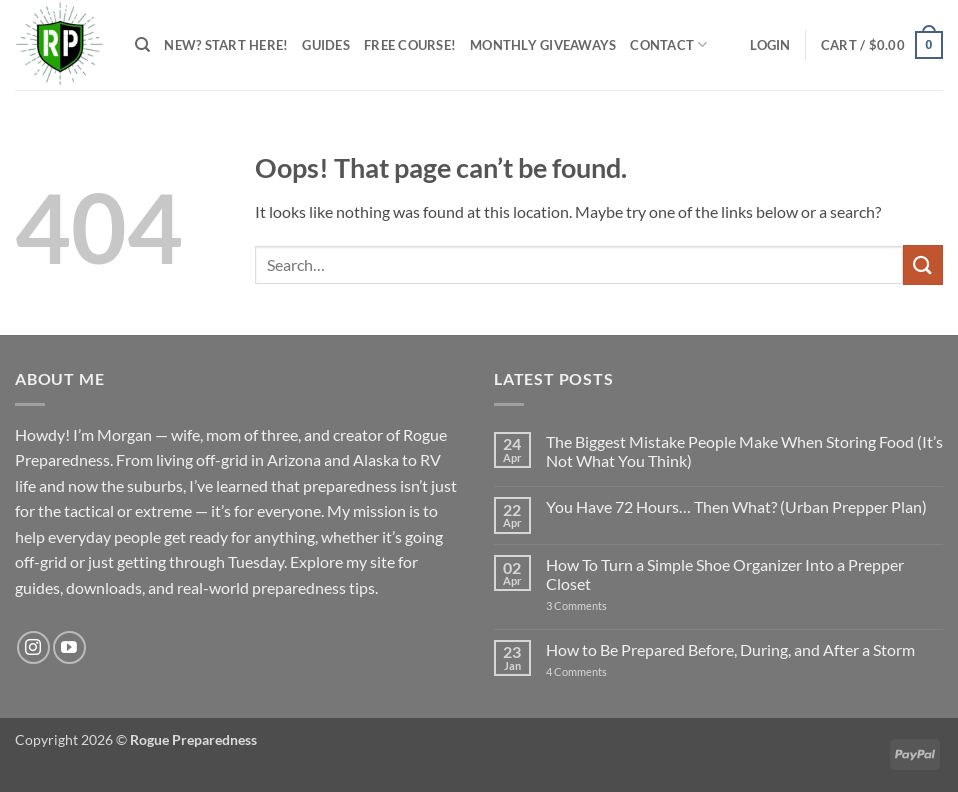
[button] (770, 45)
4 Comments (598, 671)
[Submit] (923, 264)
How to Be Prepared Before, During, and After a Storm (730, 649)
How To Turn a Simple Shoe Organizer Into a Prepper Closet (725, 574)
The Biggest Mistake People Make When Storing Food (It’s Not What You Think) (744, 451)
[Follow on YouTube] (69, 647)
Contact (668, 44)
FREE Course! (410, 45)
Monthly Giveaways (543, 45)
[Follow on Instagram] (33, 647)
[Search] (142, 45)
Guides (326, 45)
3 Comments (600, 605)
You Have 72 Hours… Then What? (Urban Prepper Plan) (736, 506)
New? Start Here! (226, 45)
